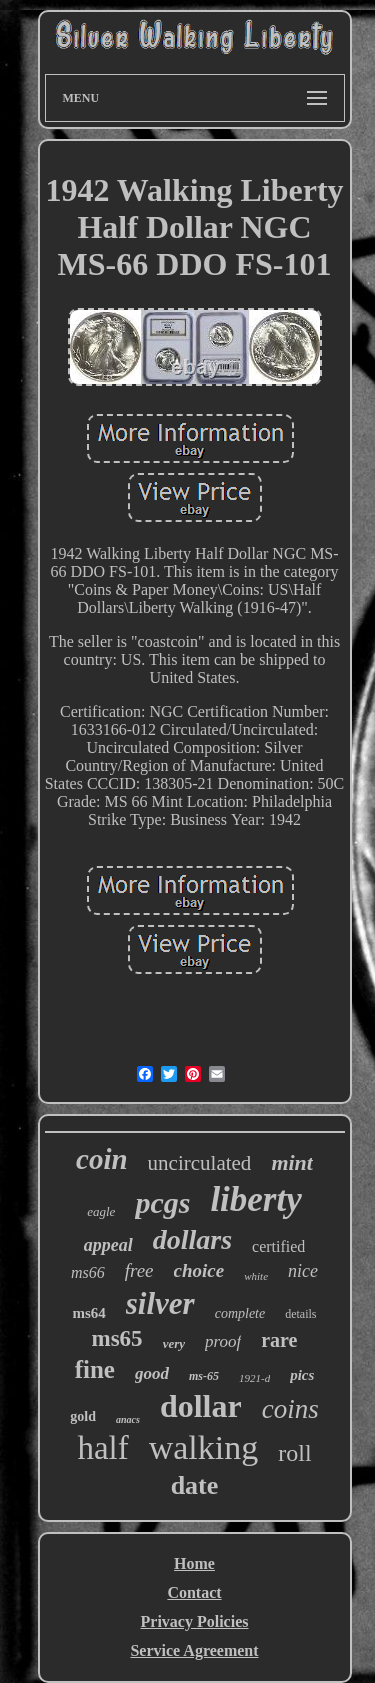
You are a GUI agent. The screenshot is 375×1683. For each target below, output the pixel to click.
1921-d (254, 1378)
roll (294, 1453)
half (102, 1448)
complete (240, 1313)
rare (279, 1340)
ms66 (88, 1272)
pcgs (162, 1202)
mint (292, 1162)
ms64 (88, 1313)
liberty (255, 1199)
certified (278, 1246)
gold (83, 1416)
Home (194, 1563)
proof (223, 1341)
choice (199, 1270)
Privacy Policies (195, 1621)
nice (303, 1271)
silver (160, 1303)
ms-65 (204, 1376)
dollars (192, 1239)
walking (204, 1447)
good (152, 1373)
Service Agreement (194, 1650)
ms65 (117, 1338)
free (139, 1270)
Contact (194, 1592)
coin (102, 1159)
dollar (201, 1406)
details (300, 1314)
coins (290, 1409)
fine (95, 1369)
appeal (108, 1245)
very (174, 1343)
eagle (101, 1211)
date (195, 1485)
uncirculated (200, 1163)
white (256, 1276)
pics (302, 1375)
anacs (128, 1419)
